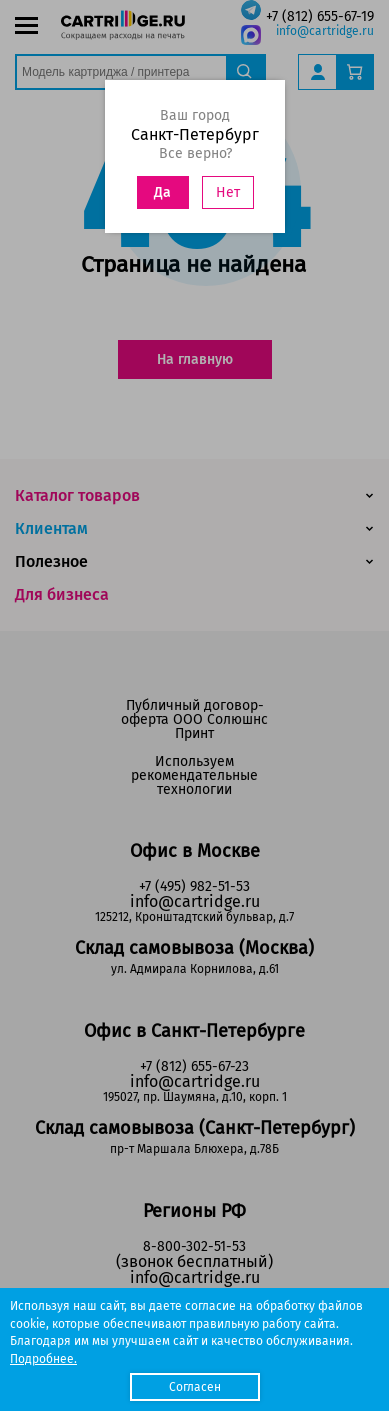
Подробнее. (43, 1359)
